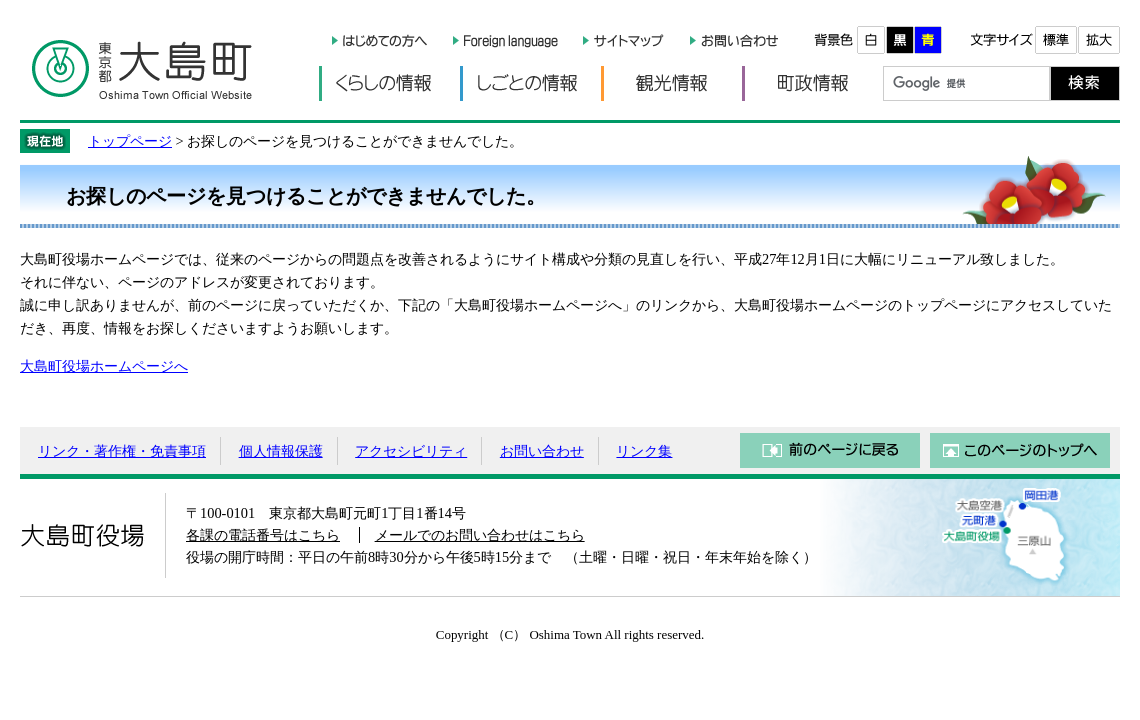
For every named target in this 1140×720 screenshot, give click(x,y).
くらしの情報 (389, 83)
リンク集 (644, 451)
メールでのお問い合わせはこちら (480, 535)
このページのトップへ (1020, 450)
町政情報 (812, 83)
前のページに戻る (830, 450)
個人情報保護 (281, 451)
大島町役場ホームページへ (104, 366)
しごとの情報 (530, 83)
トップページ (130, 141)
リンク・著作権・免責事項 (122, 451)
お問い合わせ (542, 451)
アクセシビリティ (411, 451)
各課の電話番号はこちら (263, 535)
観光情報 (671, 83)
